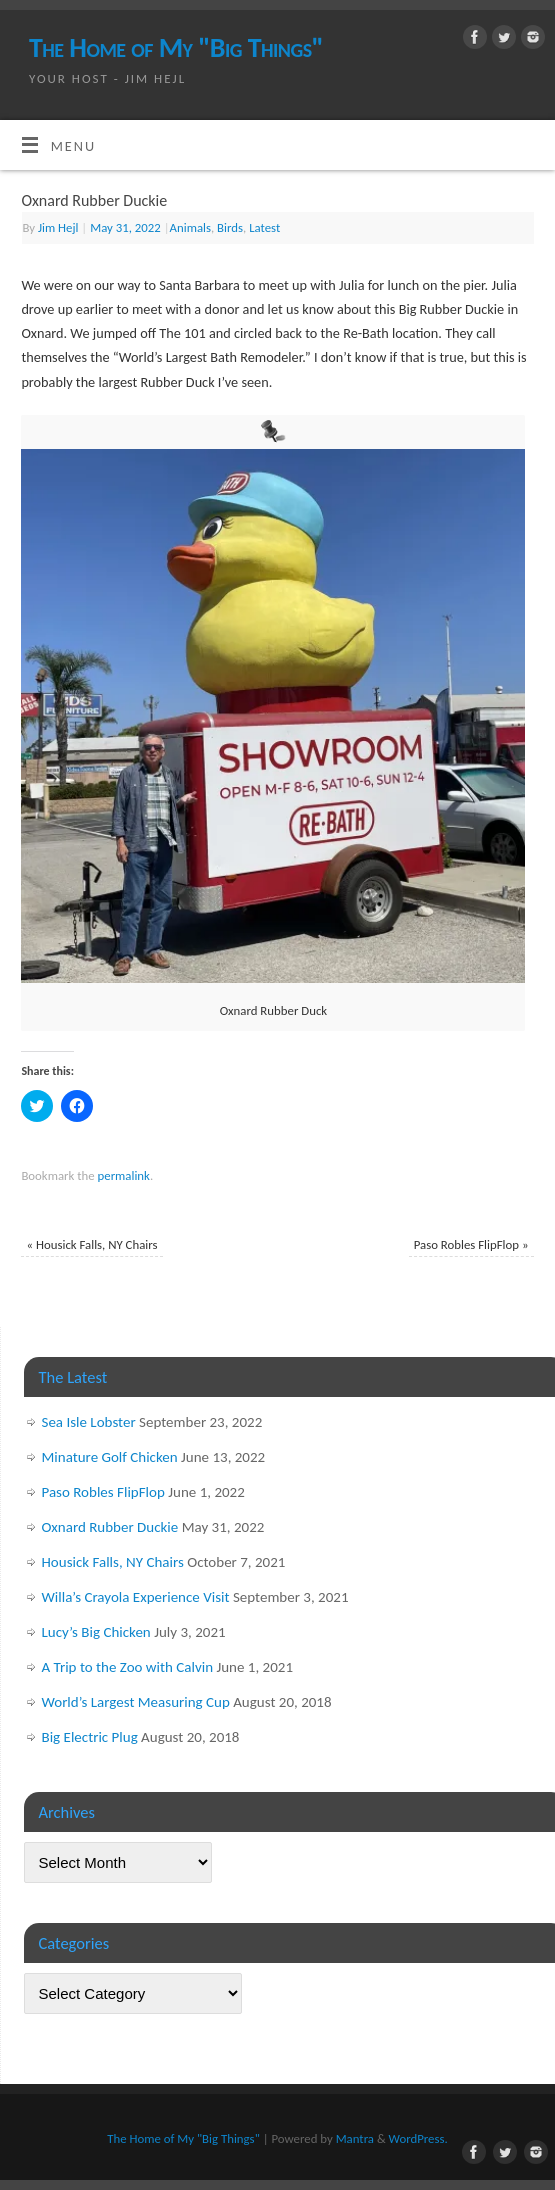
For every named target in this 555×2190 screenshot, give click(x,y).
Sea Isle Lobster (89, 1422)
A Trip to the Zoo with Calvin (128, 1667)
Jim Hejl (58, 227)
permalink (124, 1175)
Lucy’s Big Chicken (96, 1632)
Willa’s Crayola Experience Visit (136, 1597)
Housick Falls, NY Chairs (91, 1244)
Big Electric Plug (90, 1737)
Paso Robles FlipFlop (471, 1244)
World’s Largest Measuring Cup (136, 1702)
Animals (190, 227)
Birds (230, 227)
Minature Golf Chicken (110, 1457)
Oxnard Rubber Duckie (110, 1527)
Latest (264, 227)
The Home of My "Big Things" (176, 47)
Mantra (355, 2138)
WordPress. (418, 2138)
